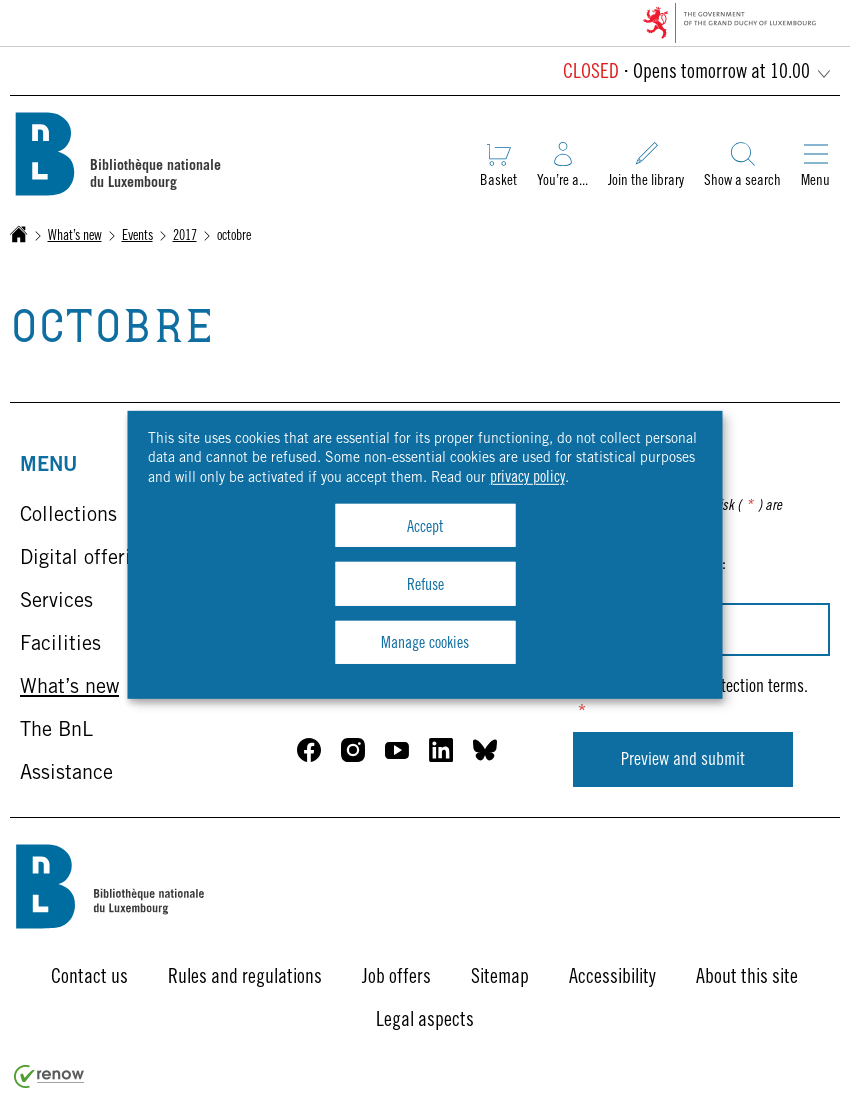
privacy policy (527, 478)
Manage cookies (425, 644)
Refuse (425, 586)
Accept (425, 528)
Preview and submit (683, 761)
